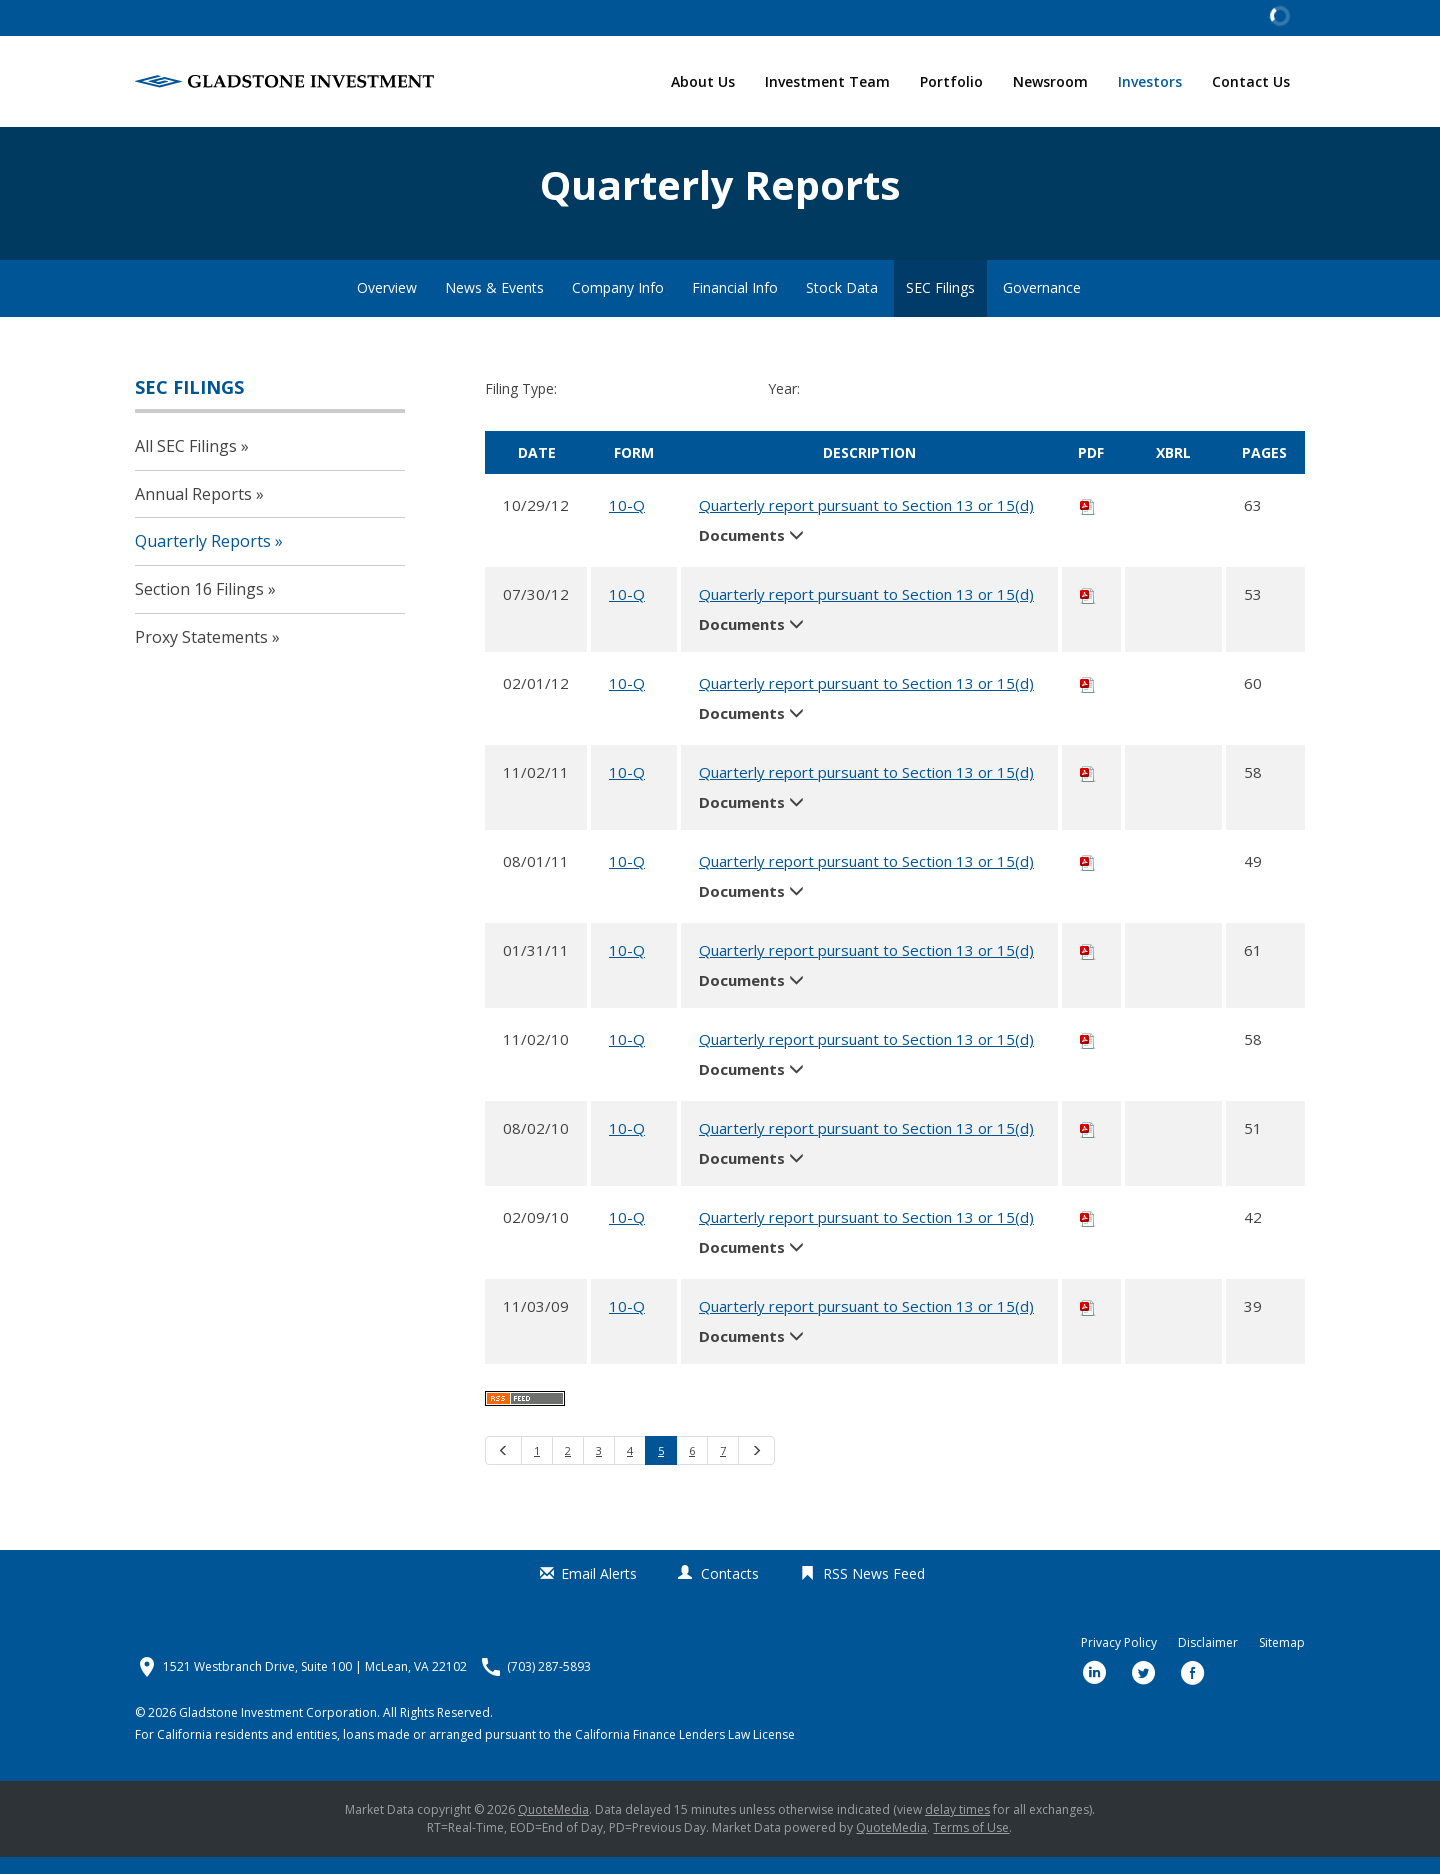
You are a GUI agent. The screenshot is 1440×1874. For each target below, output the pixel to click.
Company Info (618, 304)
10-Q (627, 521)
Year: (784, 405)
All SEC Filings (186, 462)
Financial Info (735, 304)
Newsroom (1050, 81)
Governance (1042, 304)
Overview (387, 304)
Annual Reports (193, 510)
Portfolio (951, 81)
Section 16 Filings (199, 605)
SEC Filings (940, 304)
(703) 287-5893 (549, 1684)
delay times (957, 1826)
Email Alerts (599, 1590)
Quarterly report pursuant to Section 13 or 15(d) (866, 521)
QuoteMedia (553, 1826)
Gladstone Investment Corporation (278, 1729)
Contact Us (1251, 81)
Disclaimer (1208, 1660)
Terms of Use (971, 1844)
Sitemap (1282, 1660)
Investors (1150, 81)
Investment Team (827, 81)
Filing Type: (521, 405)
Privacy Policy (1119, 1660)
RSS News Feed (874, 1590)
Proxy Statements (201, 653)
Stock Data (842, 304)
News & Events (494, 304)
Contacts (730, 1590)
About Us (703, 81)
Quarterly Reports (203, 558)
